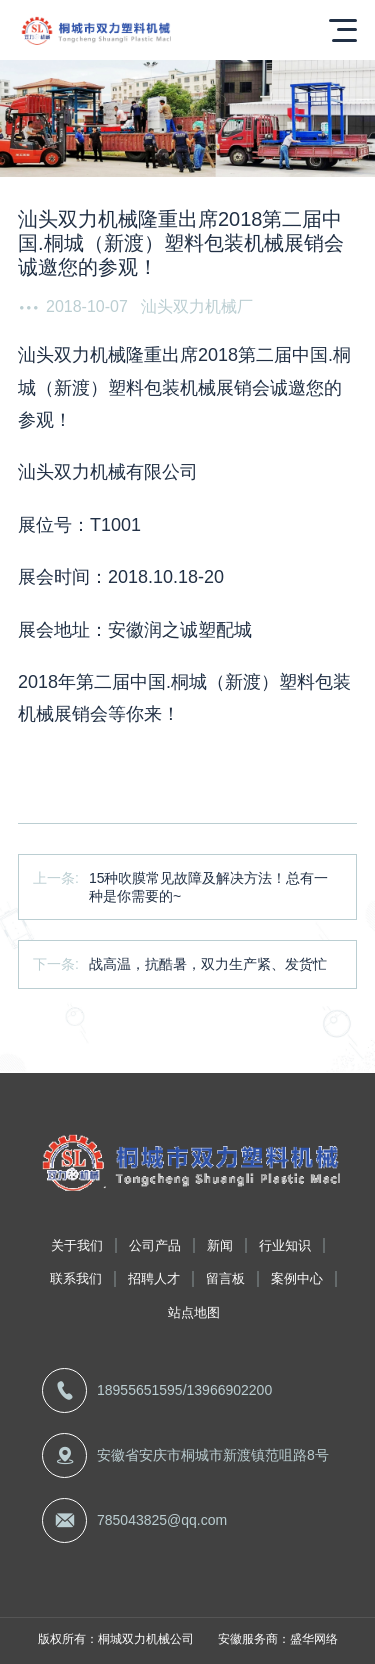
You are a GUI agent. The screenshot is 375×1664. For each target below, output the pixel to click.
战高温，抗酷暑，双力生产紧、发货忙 (208, 964)
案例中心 (297, 1278)
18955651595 (140, 1390)
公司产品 (155, 1245)
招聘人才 (154, 1278)
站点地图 (194, 1312)
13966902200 (230, 1390)
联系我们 (76, 1278)
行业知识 (285, 1245)
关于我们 (77, 1245)
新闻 (220, 1245)
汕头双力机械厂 (197, 306)
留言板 (225, 1278)
